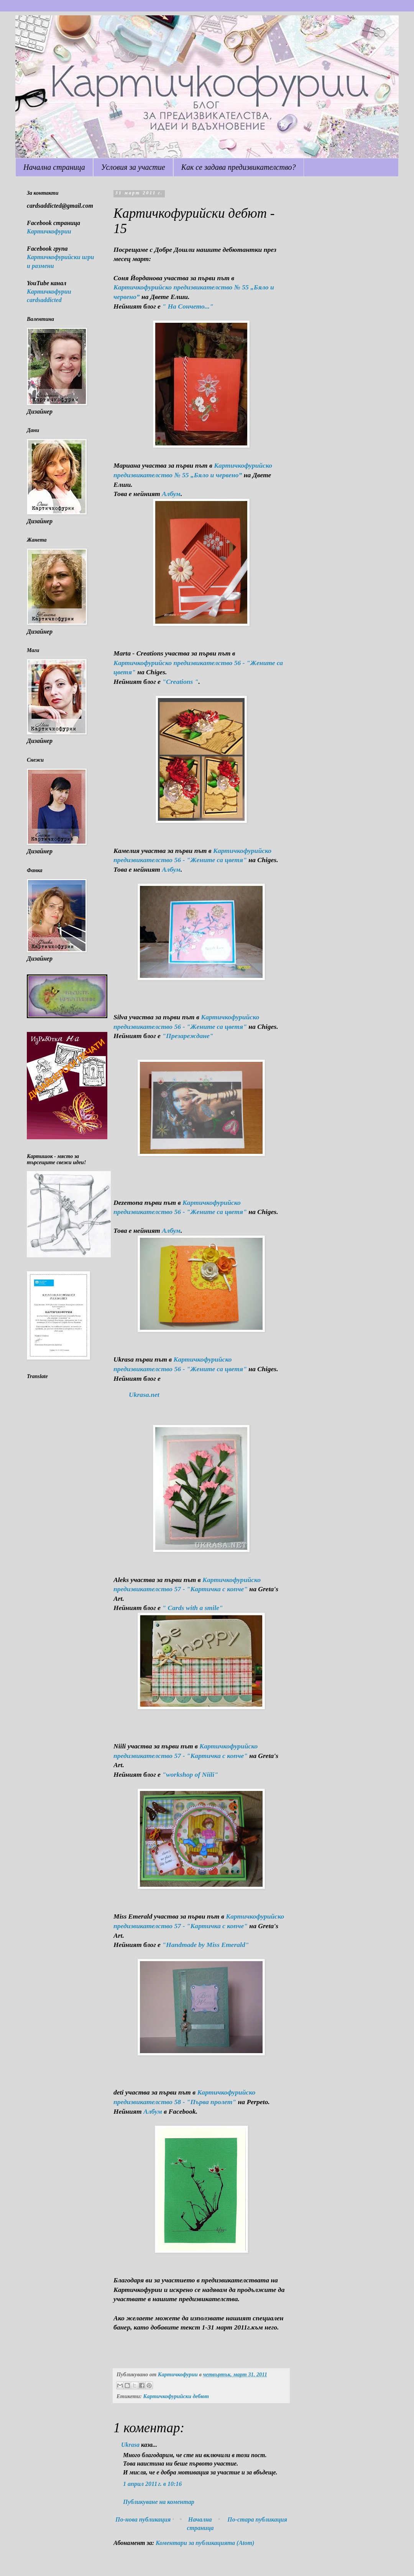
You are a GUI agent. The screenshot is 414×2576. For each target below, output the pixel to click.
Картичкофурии (49, 231)
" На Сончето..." (188, 306)
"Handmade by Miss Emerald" (205, 1944)
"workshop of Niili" (190, 1774)
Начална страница (54, 167)
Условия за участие (133, 167)
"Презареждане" (187, 1036)
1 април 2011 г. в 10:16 (152, 2484)
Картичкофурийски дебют (176, 2396)
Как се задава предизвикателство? (238, 167)
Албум (171, 494)
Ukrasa (130, 2444)
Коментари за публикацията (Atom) (205, 2543)
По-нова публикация (143, 2519)
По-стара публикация (257, 2519)
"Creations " (180, 681)
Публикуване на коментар (158, 2502)
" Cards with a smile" (192, 1608)
